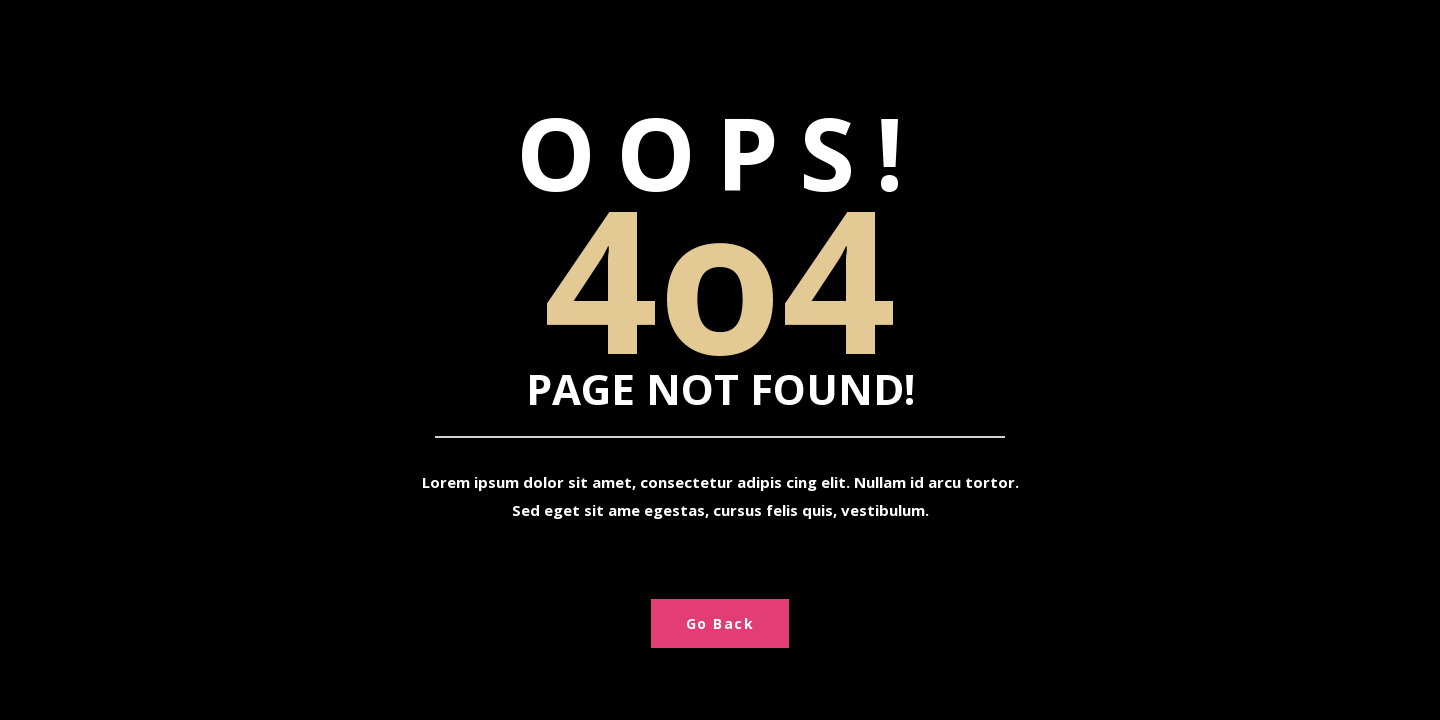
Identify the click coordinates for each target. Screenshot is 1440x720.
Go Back (720, 623)
